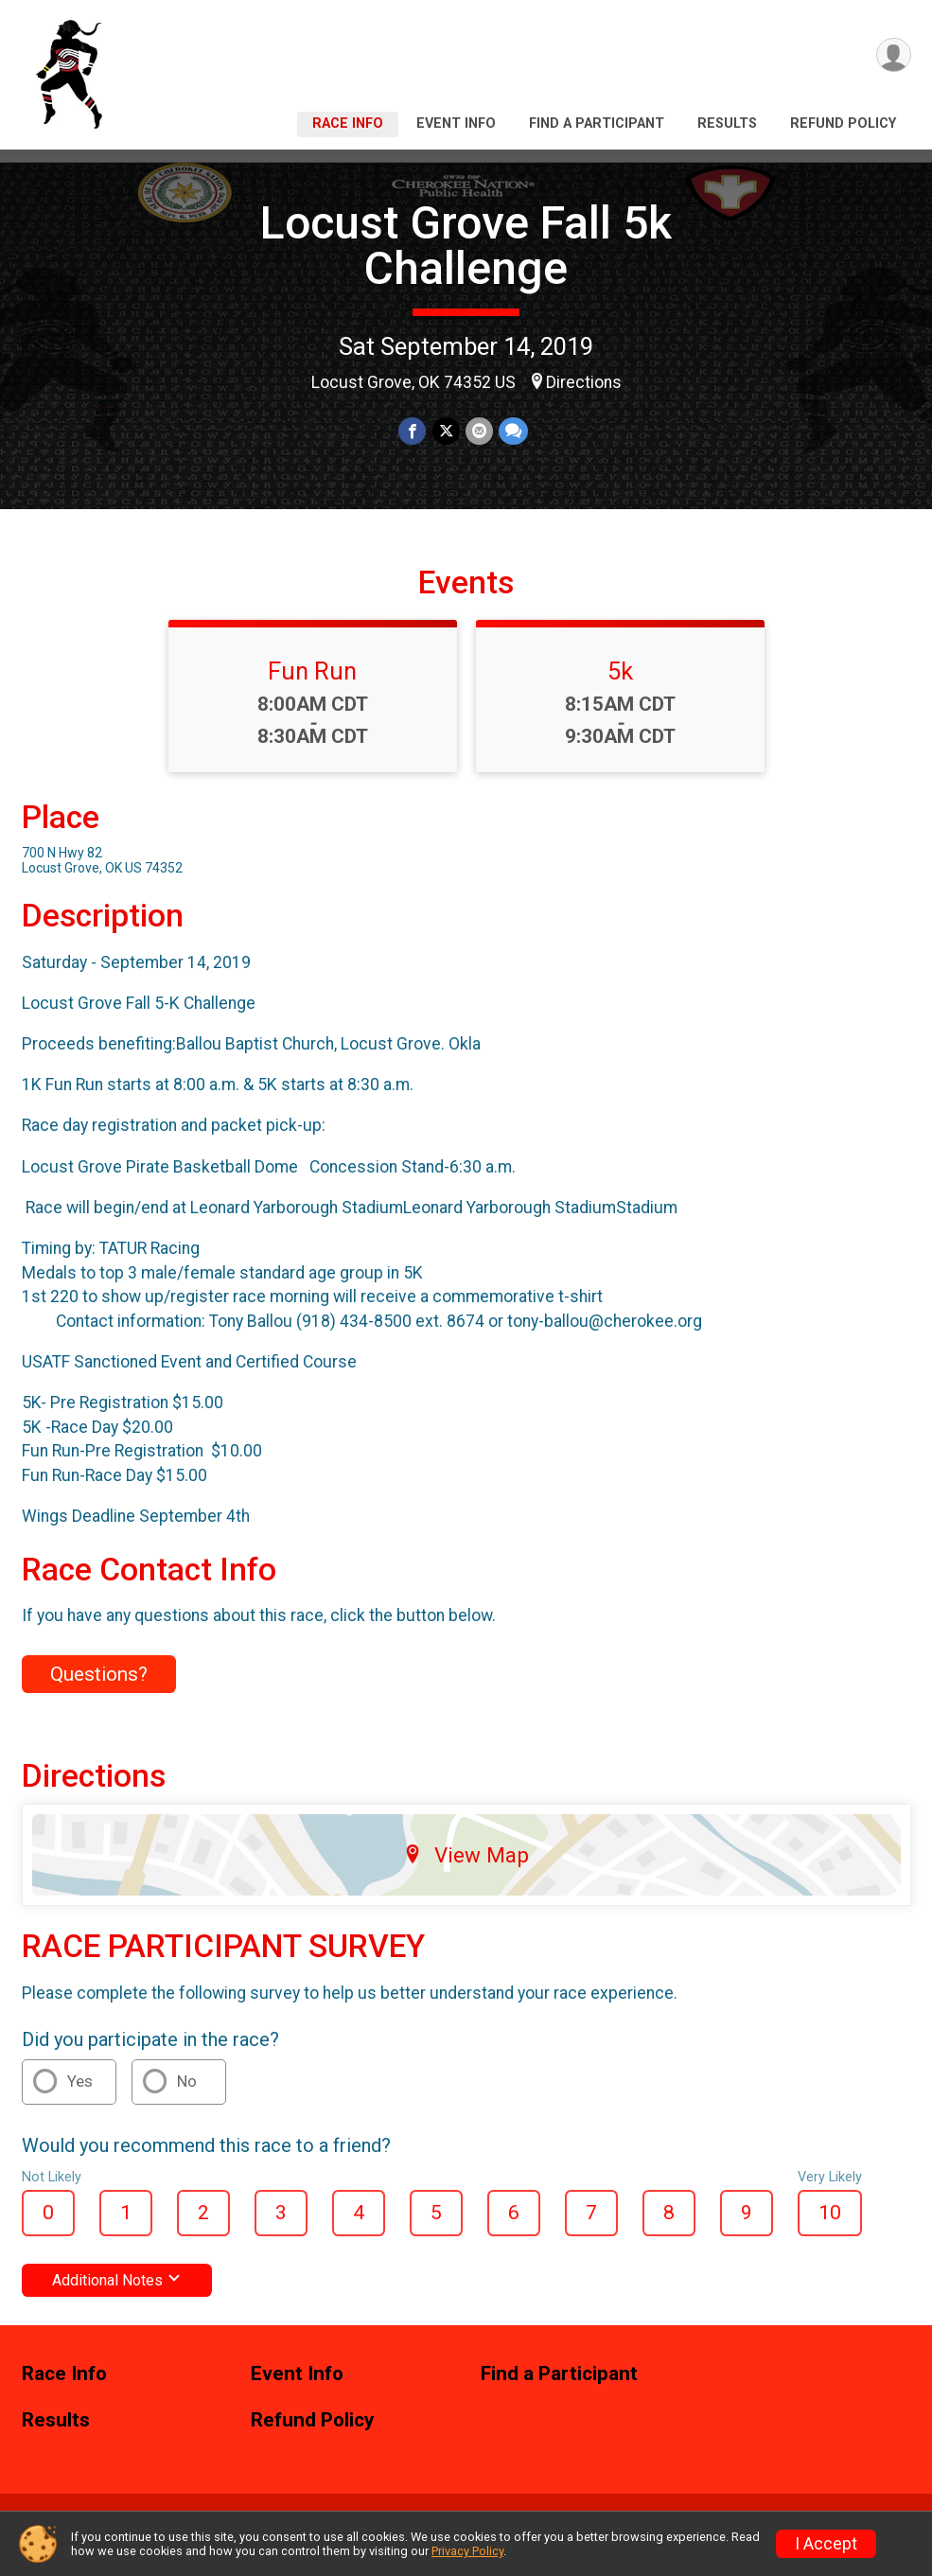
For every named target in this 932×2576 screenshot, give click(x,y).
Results (727, 123)
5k (620, 671)
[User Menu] (893, 55)
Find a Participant (596, 123)
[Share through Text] (513, 431)
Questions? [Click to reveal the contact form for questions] (99, 1674)
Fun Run (312, 671)
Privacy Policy (467, 2551)
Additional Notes (117, 2280)
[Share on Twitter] (446, 431)
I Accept (826, 2543)
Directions (584, 382)
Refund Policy (843, 123)
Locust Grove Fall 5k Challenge (466, 245)
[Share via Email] (479, 431)
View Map (466, 1855)
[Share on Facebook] (413, 431)
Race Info (347, 123)
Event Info (456, 123)
